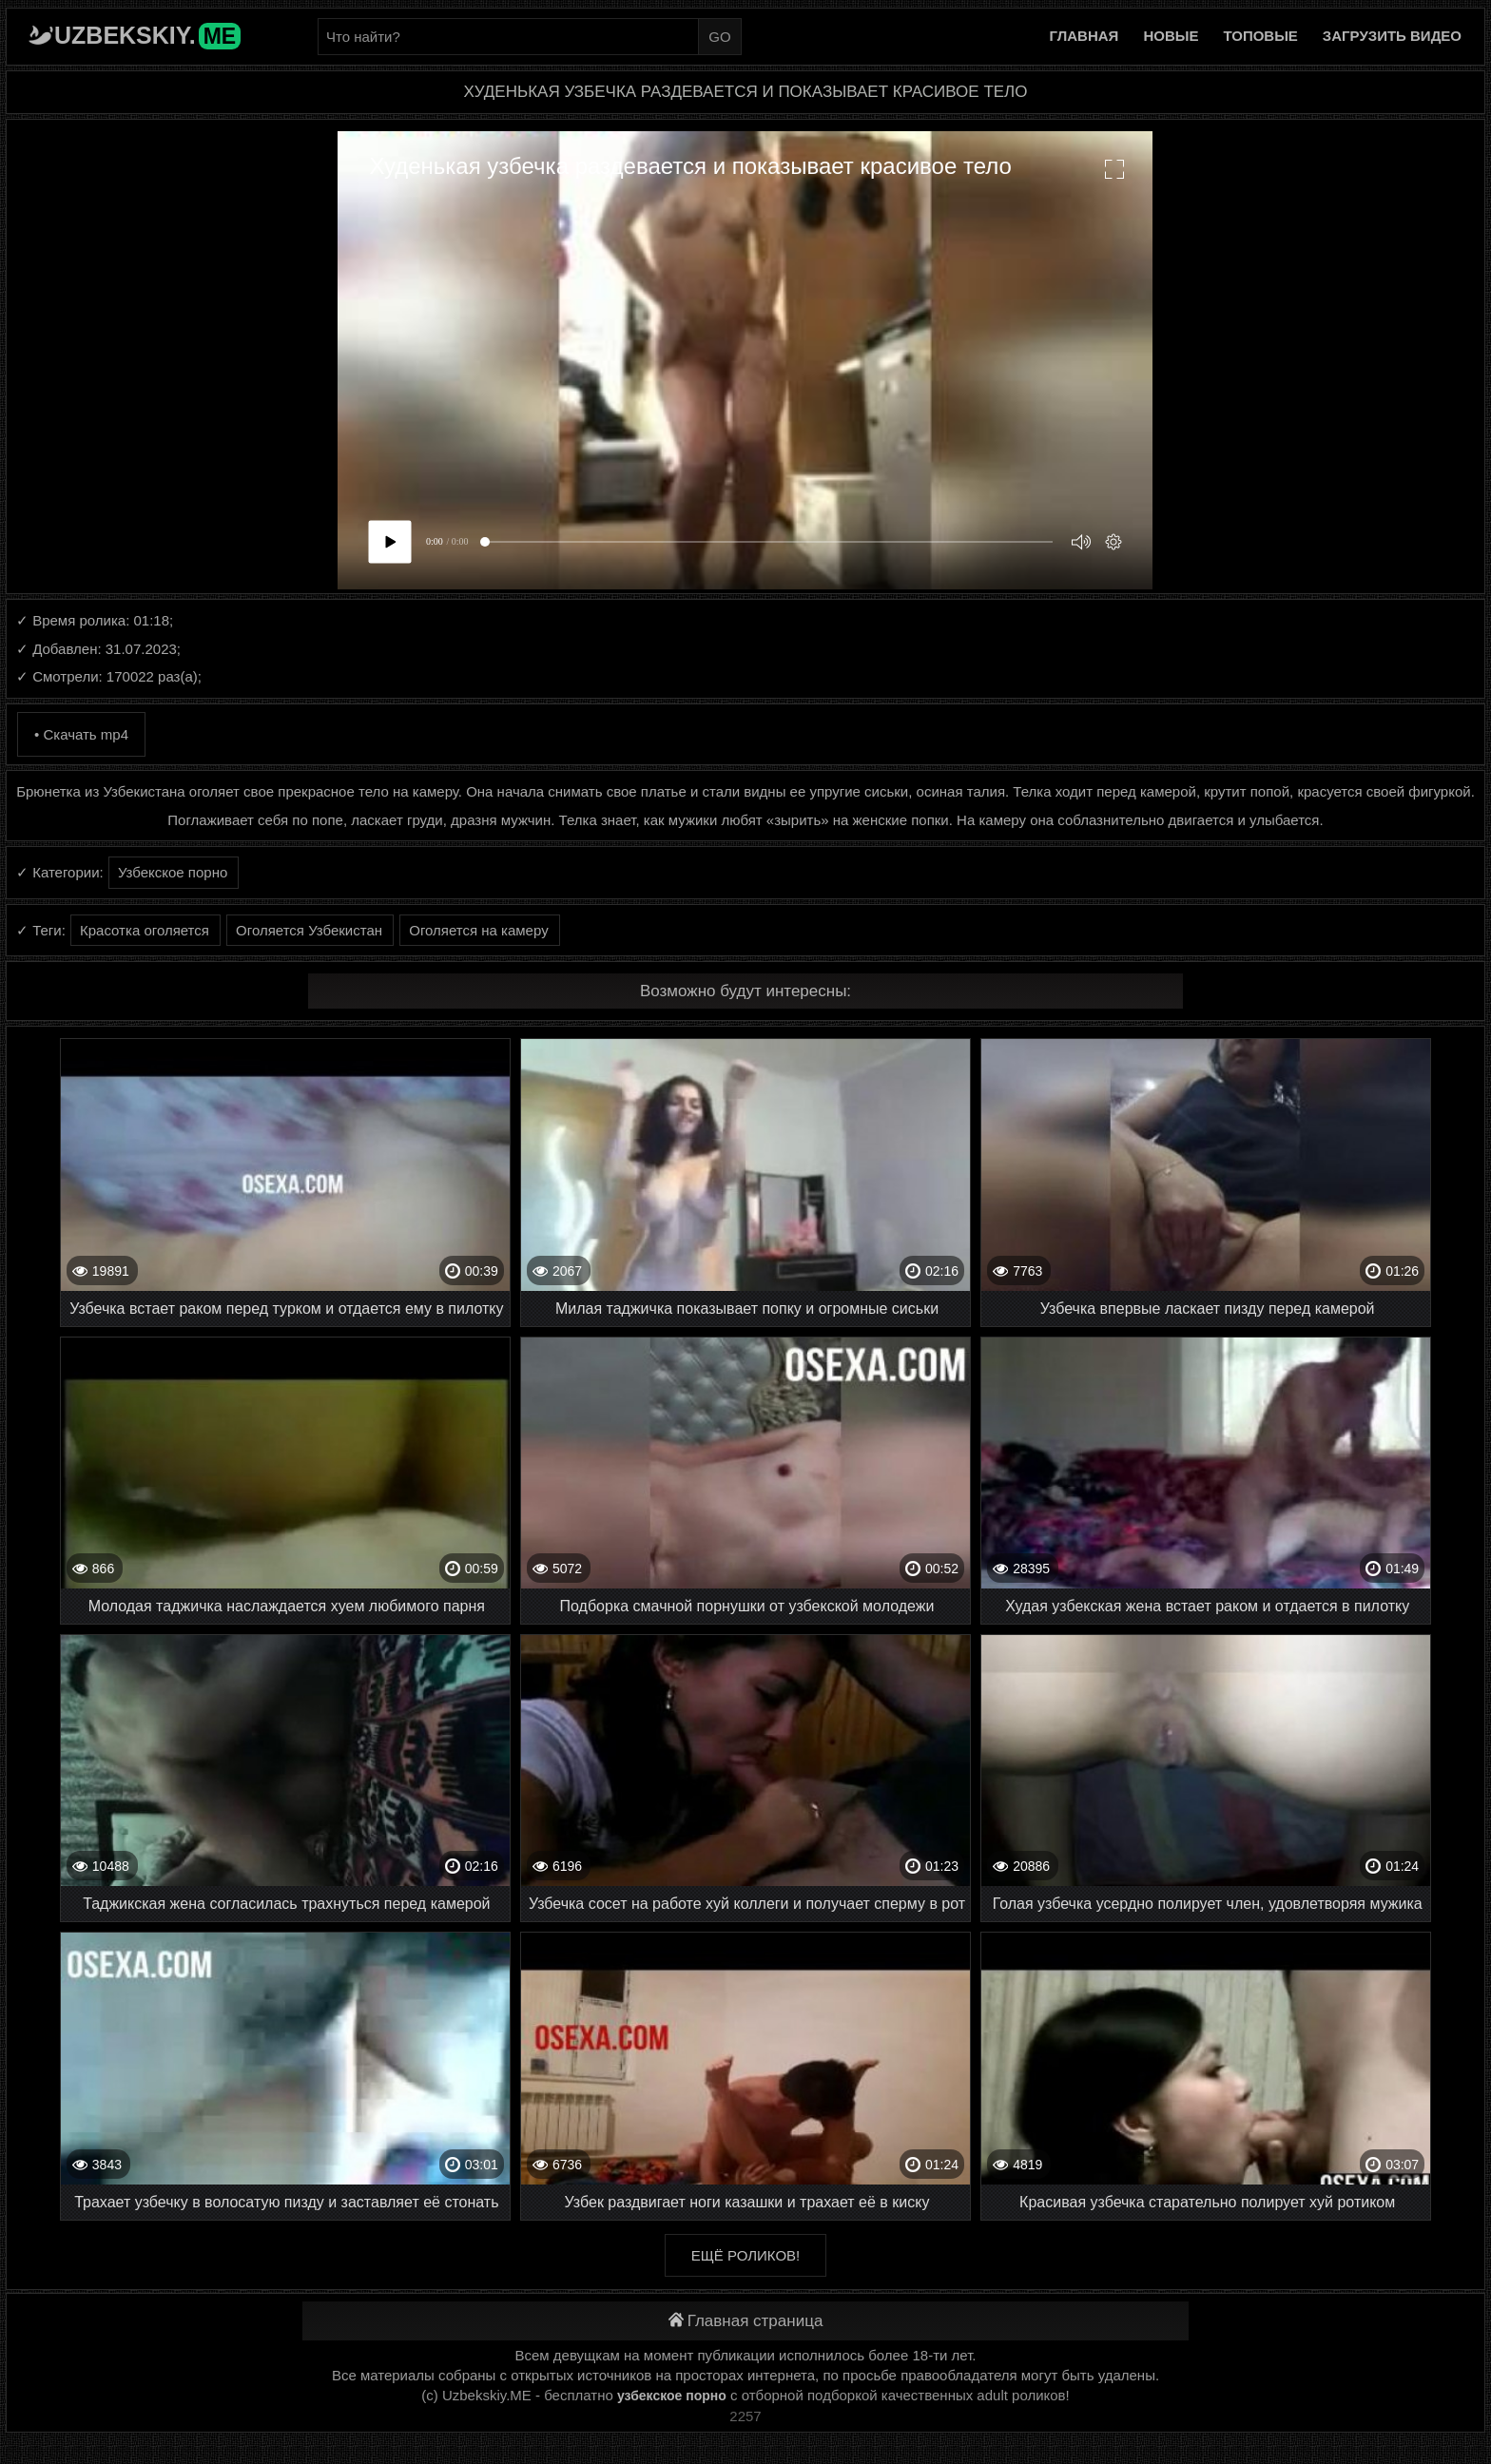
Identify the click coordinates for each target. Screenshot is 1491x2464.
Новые (1170, 36)
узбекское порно (671, 2395)
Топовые (1260, 36)
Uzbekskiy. (147, 35)
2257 (745, 2416)
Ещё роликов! (745, 2255)
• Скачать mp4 (81, 734)
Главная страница (745, 2321)
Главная (1084, 36)
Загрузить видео (1392, 36)
